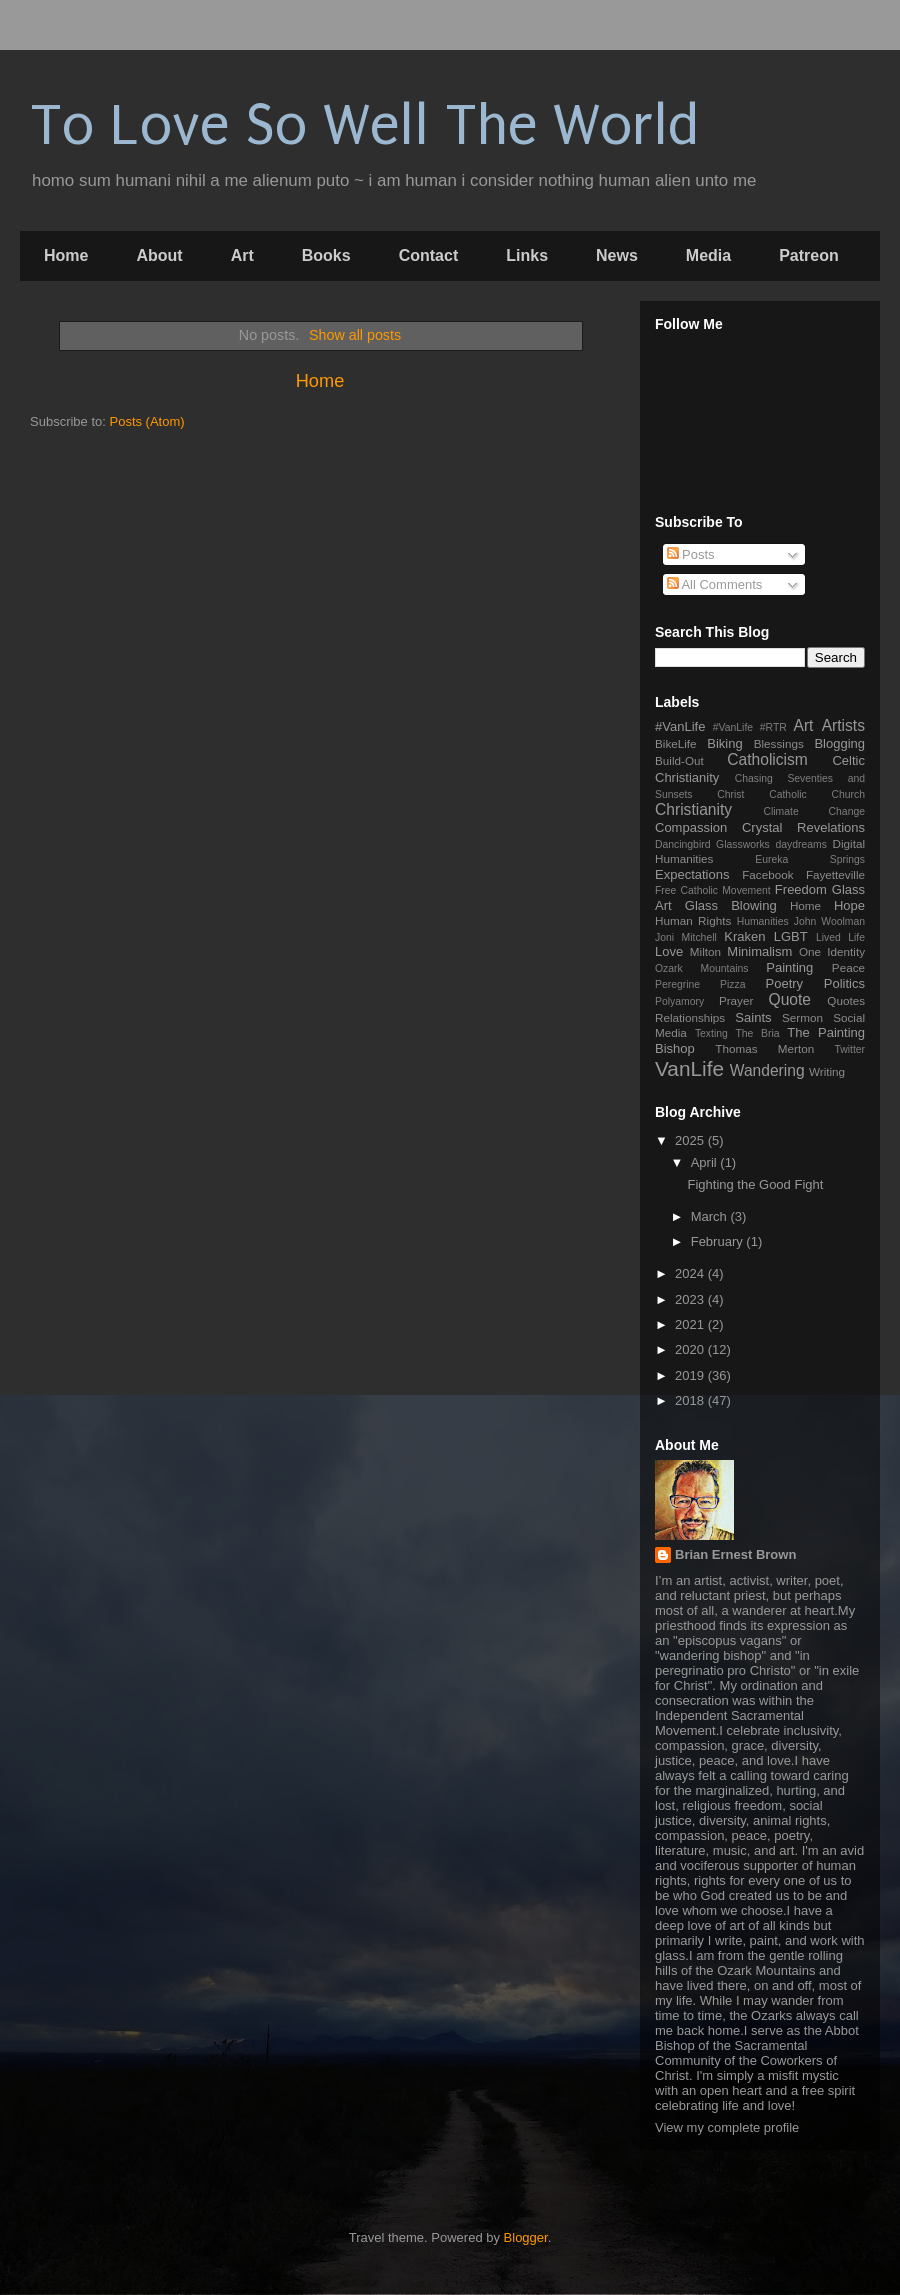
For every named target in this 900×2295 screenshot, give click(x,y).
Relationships (690, 1017)
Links (527, 255)
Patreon (809, 255)
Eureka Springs (810, 859)
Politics (844, 983)
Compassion (691, 827)
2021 (691, 1324)
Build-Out (679, 760)
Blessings (779, 743)
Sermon (802, 1017)
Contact (429, 255)
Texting (711, 1033)
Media (708, 255)
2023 (691, 1299)
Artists (843, 725)
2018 (691, 1400)
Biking (724, 743)
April (706, 1162)
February (719, 1241)
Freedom (801, 889)
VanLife (689, 1068)
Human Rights (693, 920)
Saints (753, 1017)
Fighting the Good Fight (755, 1184)
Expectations (692, 874)
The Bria (757, 1033)
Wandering (767, 1070)
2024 (691, 1273)
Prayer (736, 1000)
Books (326, 255)
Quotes (846, 1000)
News (617, 255)
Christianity (693, 809)
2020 (691, 1349)
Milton (705, 951)
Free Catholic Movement (713, 890)
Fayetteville (835, 874)
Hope (849, 905)
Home (66, 255)
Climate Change (814, 811)
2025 (691, 1140)
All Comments (715, 584)
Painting (789, 967)
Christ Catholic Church (791, 794)
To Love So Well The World (364, 125)
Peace (848, 967)
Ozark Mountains (701, 968)
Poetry (785, 983)
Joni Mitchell (686, 937)
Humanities (763, 921)
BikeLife (676, 743)
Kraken (744, 936)
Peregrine (677, 984)
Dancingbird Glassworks (712, 844)
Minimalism (759, 951)
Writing (827, 1071)
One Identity (832, 951)
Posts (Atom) (147, 421)
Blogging (839, 743)
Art (242, 255)
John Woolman (829, 921)
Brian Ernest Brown (735, 1554)
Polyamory (679, 1001)
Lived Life (840, 937)
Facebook (767, 874)
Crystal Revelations (803, 827)
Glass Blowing (731, 905)
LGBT (791, 936)
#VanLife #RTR (750, 727)
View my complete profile (727, 2127)
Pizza (732, 984)
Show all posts (355, 335)
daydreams (800, 844)
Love (669, 951)
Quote (790, 999)
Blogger (526, 2237)
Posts (691, 554)
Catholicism (767, 759)
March (711, 1216)
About (159, 255)
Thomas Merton (764, 1048)
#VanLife (680, 726)
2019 (691, 1375)
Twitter (849, 1049)
